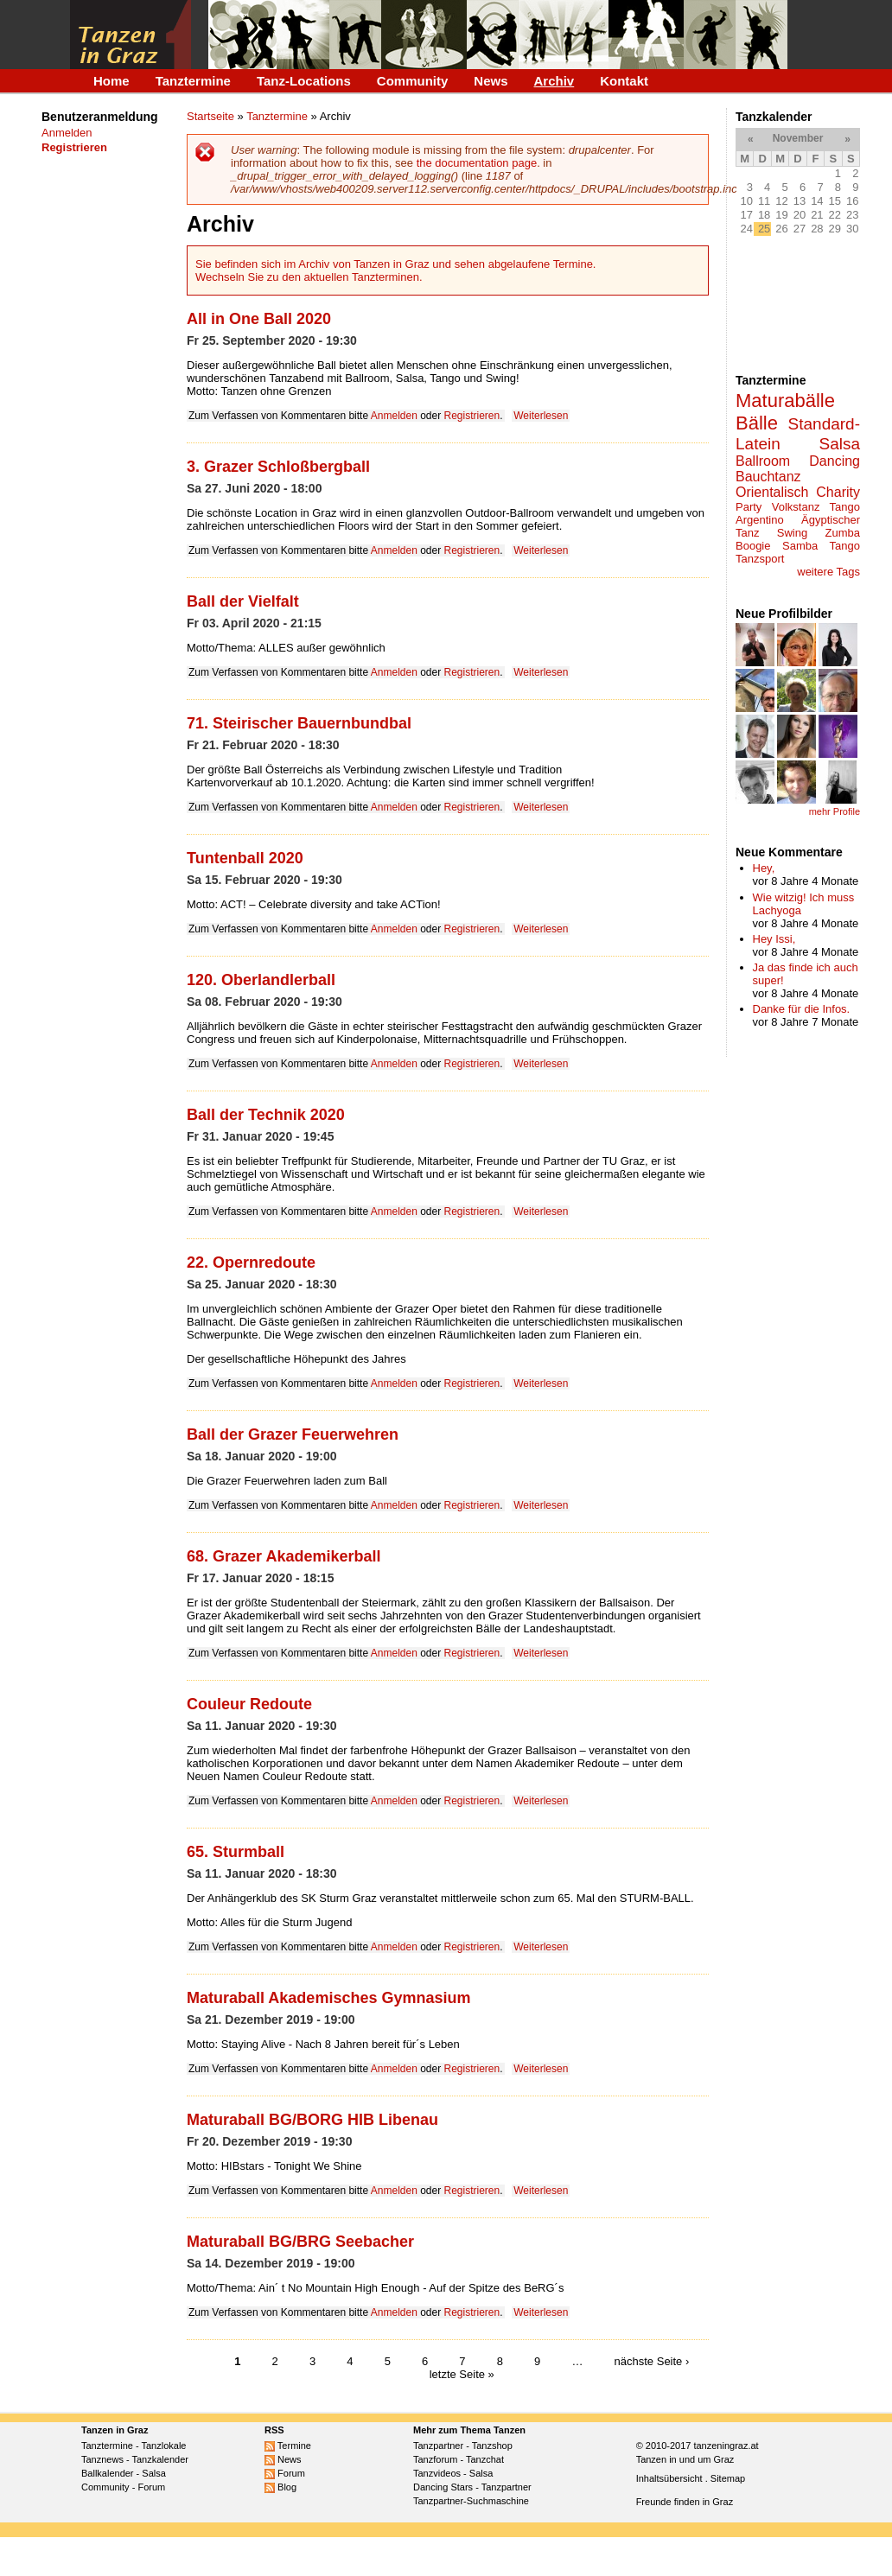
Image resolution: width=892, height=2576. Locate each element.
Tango (845, 545)
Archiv (554, 80)
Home (111, 80)
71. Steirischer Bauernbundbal (299, 723)
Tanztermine (193, 80)
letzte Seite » (462, 2374)
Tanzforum (435, 2459)
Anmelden (66, 132)
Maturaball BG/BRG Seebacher (300, 2241)
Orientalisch (772, 492)
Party (748, 506)
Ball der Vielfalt (243, 601)
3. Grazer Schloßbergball (278, 466)
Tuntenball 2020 (245, 858)
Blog (280, 2487)
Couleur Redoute (249, 1704)
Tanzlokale (164, 2445)
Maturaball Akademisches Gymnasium (328, 1998)
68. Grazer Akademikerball (283, 1556)
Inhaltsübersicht (669, 2478)
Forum (151, 2487)
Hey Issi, (774, 938)
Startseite (210, 116)
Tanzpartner (438, 2445)
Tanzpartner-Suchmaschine (471, 2501)
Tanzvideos (437, 2473)
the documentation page (477, 162)
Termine (287, 2445)
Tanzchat (485, 2459)
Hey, (764, 868)
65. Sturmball (235, 1851)
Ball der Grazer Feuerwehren (292, 1434)
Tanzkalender (160, 2459)
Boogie (753, 545)
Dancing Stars (443, 2487)
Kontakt (624, 80)
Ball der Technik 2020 (266, 1114)
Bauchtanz (768, 476)
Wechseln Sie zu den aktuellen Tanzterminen (307, 276)
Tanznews (102, 2459)
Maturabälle (785, 400)
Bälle (757, 423)
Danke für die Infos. (802, 1008)
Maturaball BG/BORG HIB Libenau (312, 2119)
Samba (800, 545)
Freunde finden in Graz (685, 2501)
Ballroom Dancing (798, 461)
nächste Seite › (652, 2361)
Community (413, 80)
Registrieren (472, 416)
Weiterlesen (540, 416)
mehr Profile (834, 811)
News (490, 80)
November (798, 138)
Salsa (839, 444)
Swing (792, 532)
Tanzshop (492, 2445)
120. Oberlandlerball (261, 980)
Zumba (842, 532)
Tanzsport (760, 558)
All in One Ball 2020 (259, 319)
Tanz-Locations (304, 80)
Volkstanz (796, 506)
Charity (838, 492)
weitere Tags (828, 571)
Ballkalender (107, 2473)
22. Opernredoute (251, 1262)
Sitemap (727, 2478)
